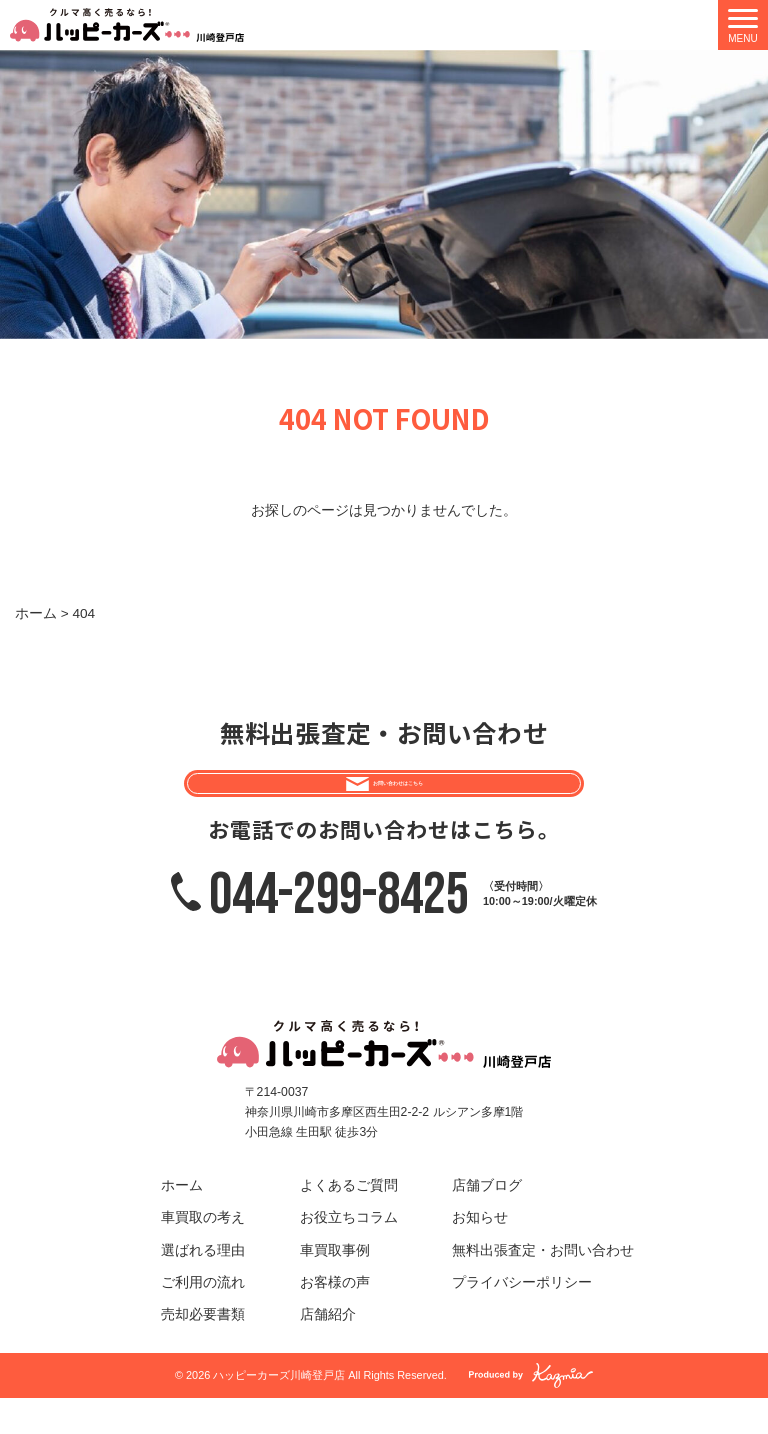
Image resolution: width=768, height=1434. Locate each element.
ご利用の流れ (203, 1317)
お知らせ (480, 1253)
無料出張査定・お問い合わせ (543, 1285)
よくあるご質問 (349, 1221)
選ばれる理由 (203, 1285)
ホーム (182, 1221)
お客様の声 (335, 1317)
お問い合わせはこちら (400, 799)
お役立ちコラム (349, 1253)
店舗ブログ (487, 1221)
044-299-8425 (339, 929)
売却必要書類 (203, 1350)
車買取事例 (335, 1285)
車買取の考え (203, 1253)
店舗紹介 (328, 1350)
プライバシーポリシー (522, 1317)
